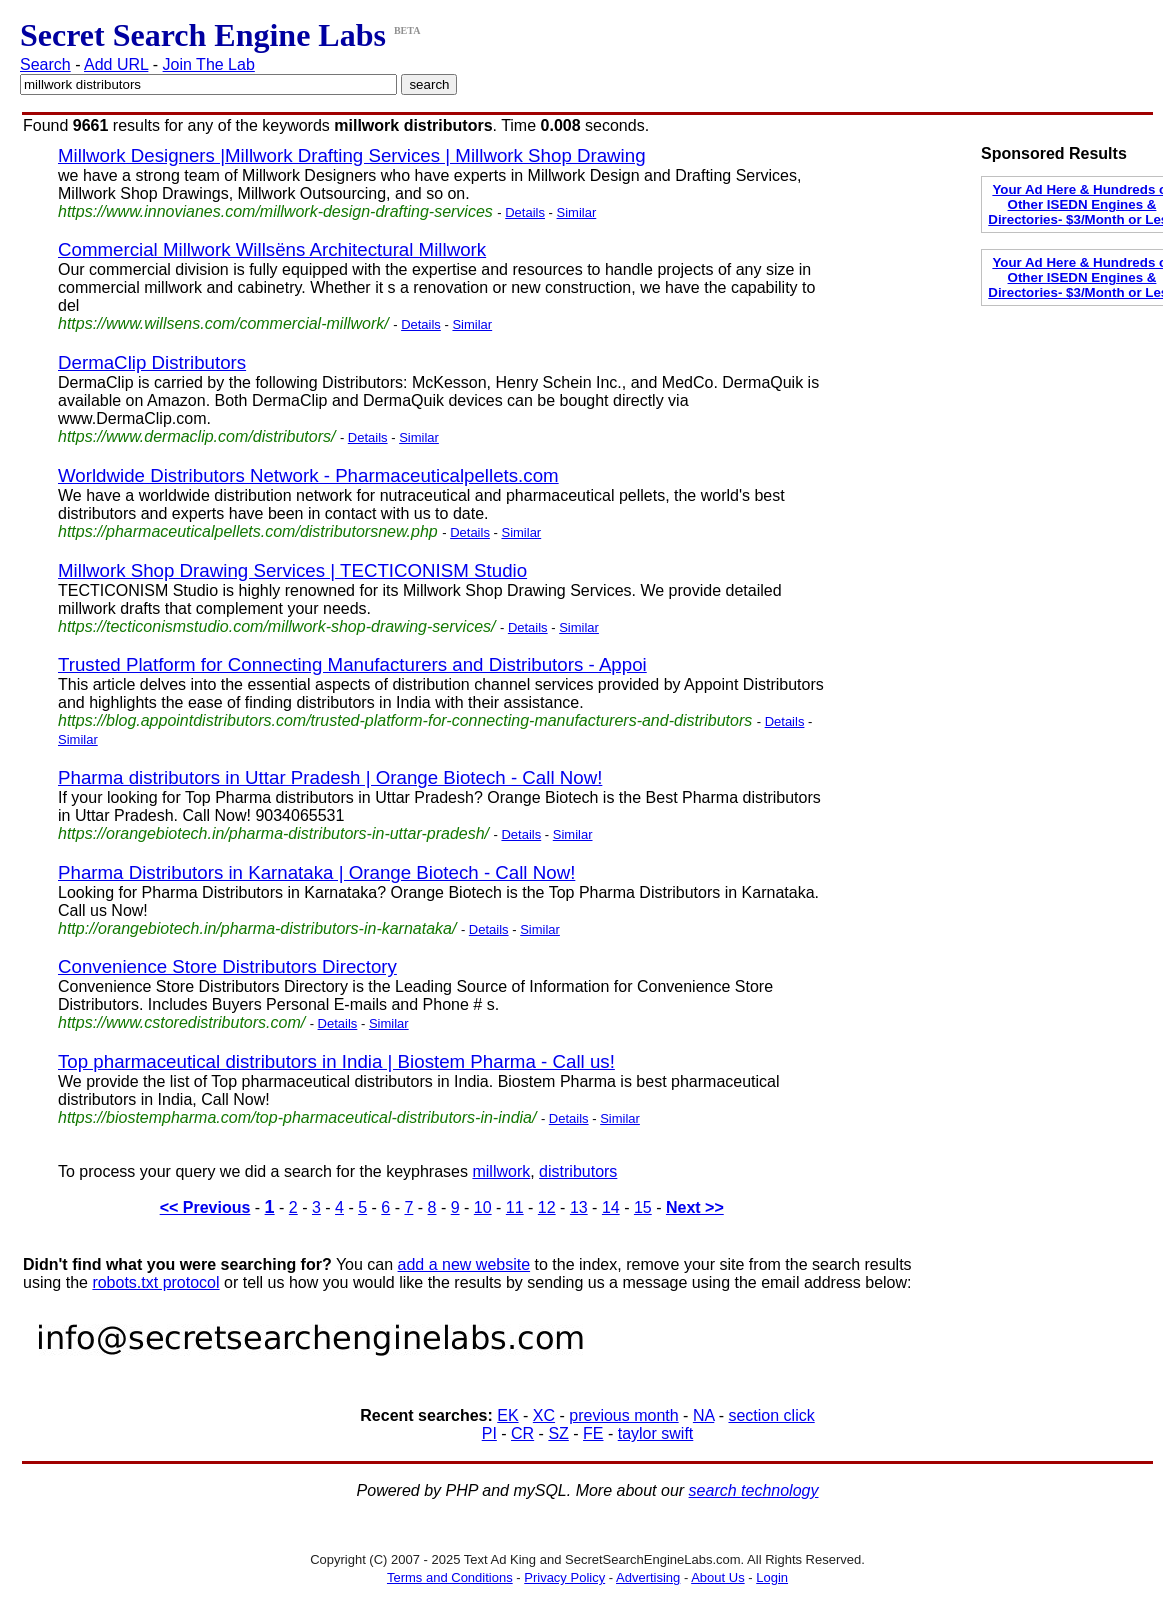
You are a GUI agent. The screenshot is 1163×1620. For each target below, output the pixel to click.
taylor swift (656, 1433)
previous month (623, 1415)
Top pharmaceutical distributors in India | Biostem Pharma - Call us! (336, 1061)
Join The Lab (209, 64)
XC (544, 1415)
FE (593, 1433)
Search (45, 64)
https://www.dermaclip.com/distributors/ (196, 436)
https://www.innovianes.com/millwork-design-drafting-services (275, 211)
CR (522, 1433)
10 (483, 1207)
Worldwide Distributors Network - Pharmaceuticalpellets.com (308, 475)
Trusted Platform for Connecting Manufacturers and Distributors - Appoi (352, 664)
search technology (754, 1490)
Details (525, 212)
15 (643, 1207)
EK (507, 1415)
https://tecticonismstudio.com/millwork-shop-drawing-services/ (276, 626)
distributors (578, 1171)
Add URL (116, 64)
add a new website (464, 1264)
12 (547, 1207)
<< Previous (205, 1207)
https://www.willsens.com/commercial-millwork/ (223, 323)
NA (703, 1415)
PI (489, 1433)
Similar (577, 212)
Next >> (695, 1207)
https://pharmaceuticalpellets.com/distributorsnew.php (248, 531)
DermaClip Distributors (152, 362)
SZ (558, 1433)
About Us (717, 1577)
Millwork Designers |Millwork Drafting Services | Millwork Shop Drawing (352, 155)
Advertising (648, 1577)
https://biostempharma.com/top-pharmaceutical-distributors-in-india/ (297, 1117)
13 (579, 1207)
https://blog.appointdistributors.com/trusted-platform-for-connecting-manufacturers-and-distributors (405, 720)
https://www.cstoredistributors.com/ (181, 1022)
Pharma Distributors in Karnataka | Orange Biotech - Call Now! (316, 872)
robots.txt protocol (155, 1282)
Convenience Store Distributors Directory (227, 966)
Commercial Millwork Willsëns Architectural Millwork (272, 249)
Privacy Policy (564, 1577)
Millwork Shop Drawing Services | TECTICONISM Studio (292, 570)
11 (515, 1207)
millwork (501, 1171)
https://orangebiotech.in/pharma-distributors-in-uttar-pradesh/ (273, 833)
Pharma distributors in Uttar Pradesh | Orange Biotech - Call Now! (330, 777)
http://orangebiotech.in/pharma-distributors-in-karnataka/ (257, 928)
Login (772, 1577)
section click (771, 1415)
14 (611, 1207)
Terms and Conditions (450, 1577)
